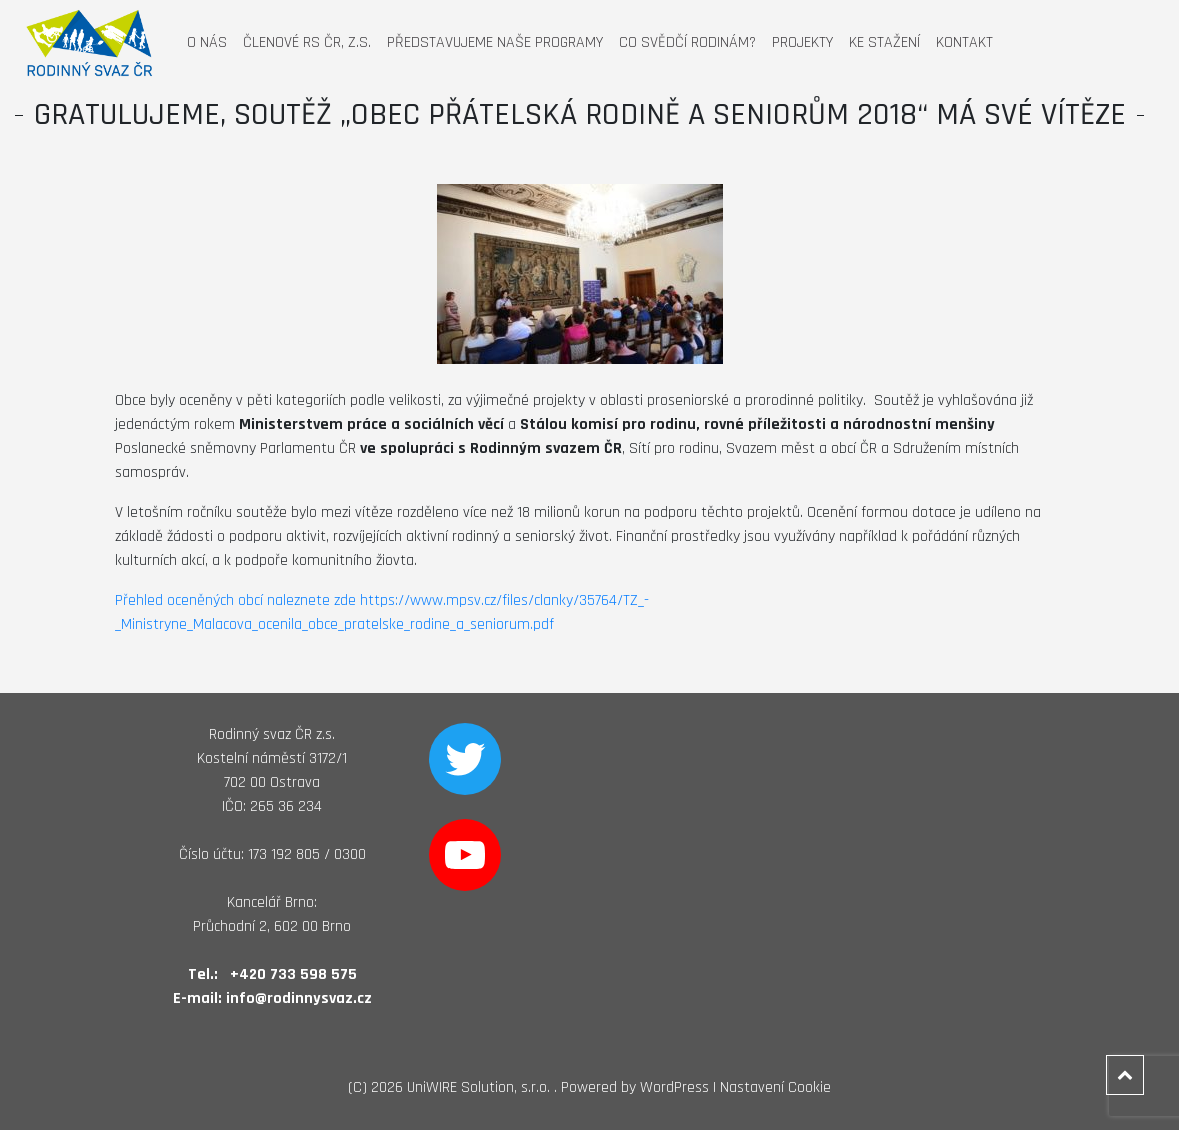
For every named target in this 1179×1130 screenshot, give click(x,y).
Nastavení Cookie (775, 1087)
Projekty (802, 42)
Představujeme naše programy (495, 42)
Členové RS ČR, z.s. (307, 42)
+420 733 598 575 (293, 974)
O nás (207, 42)
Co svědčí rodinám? (687, 42)
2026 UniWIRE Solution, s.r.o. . (464, 1087)
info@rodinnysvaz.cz (299, 998)
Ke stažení (884, 42)
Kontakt (964, 42)
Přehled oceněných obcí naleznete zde (235, 600)
